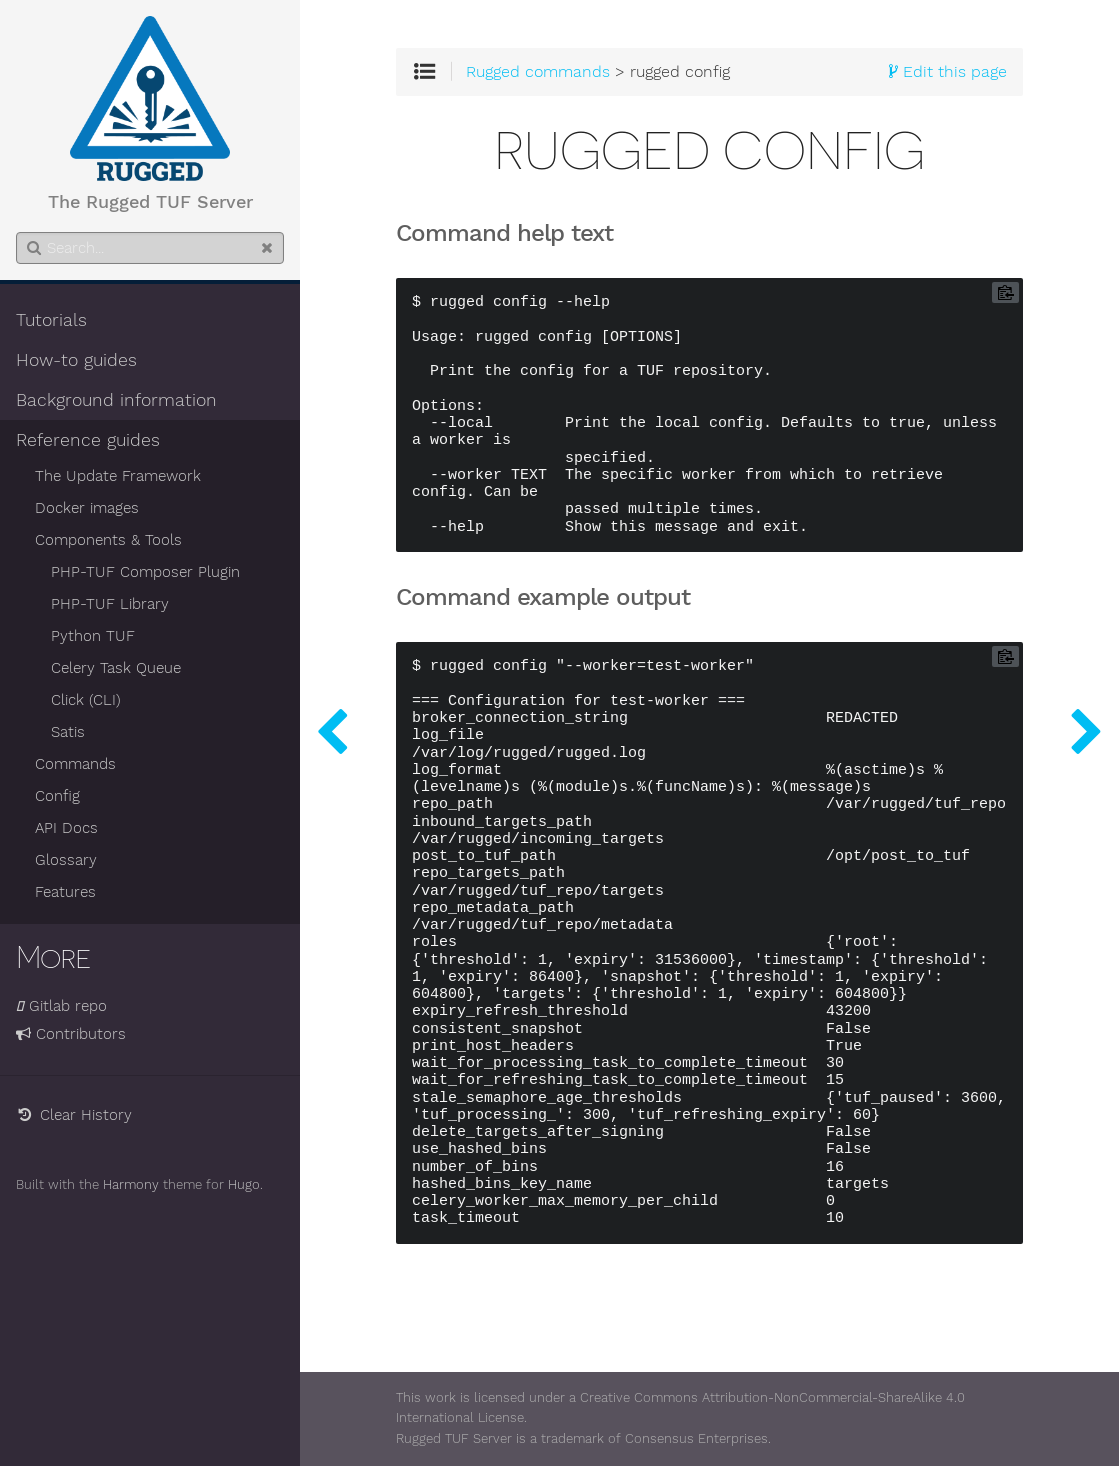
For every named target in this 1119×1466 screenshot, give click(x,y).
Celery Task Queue (116, 668)
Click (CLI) (86, 700)
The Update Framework (118, 476)
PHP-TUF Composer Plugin (145, 572)
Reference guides (88, 440)
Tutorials (51, 320)
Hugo (244, 1184)
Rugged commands (538, 72)
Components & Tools (108, 540)
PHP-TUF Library (110, 604)
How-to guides (76, 360)
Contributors (71, 1034)
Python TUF (93, 636)
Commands (75, 764)
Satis (68, 732)
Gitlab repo (61, 1006)
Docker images (87, 508)
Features (65, 892)
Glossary (66, 860)
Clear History (74, 1115)
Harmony (131, 1184)
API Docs (66, 828)
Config (57, 796)
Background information (116, 400)
